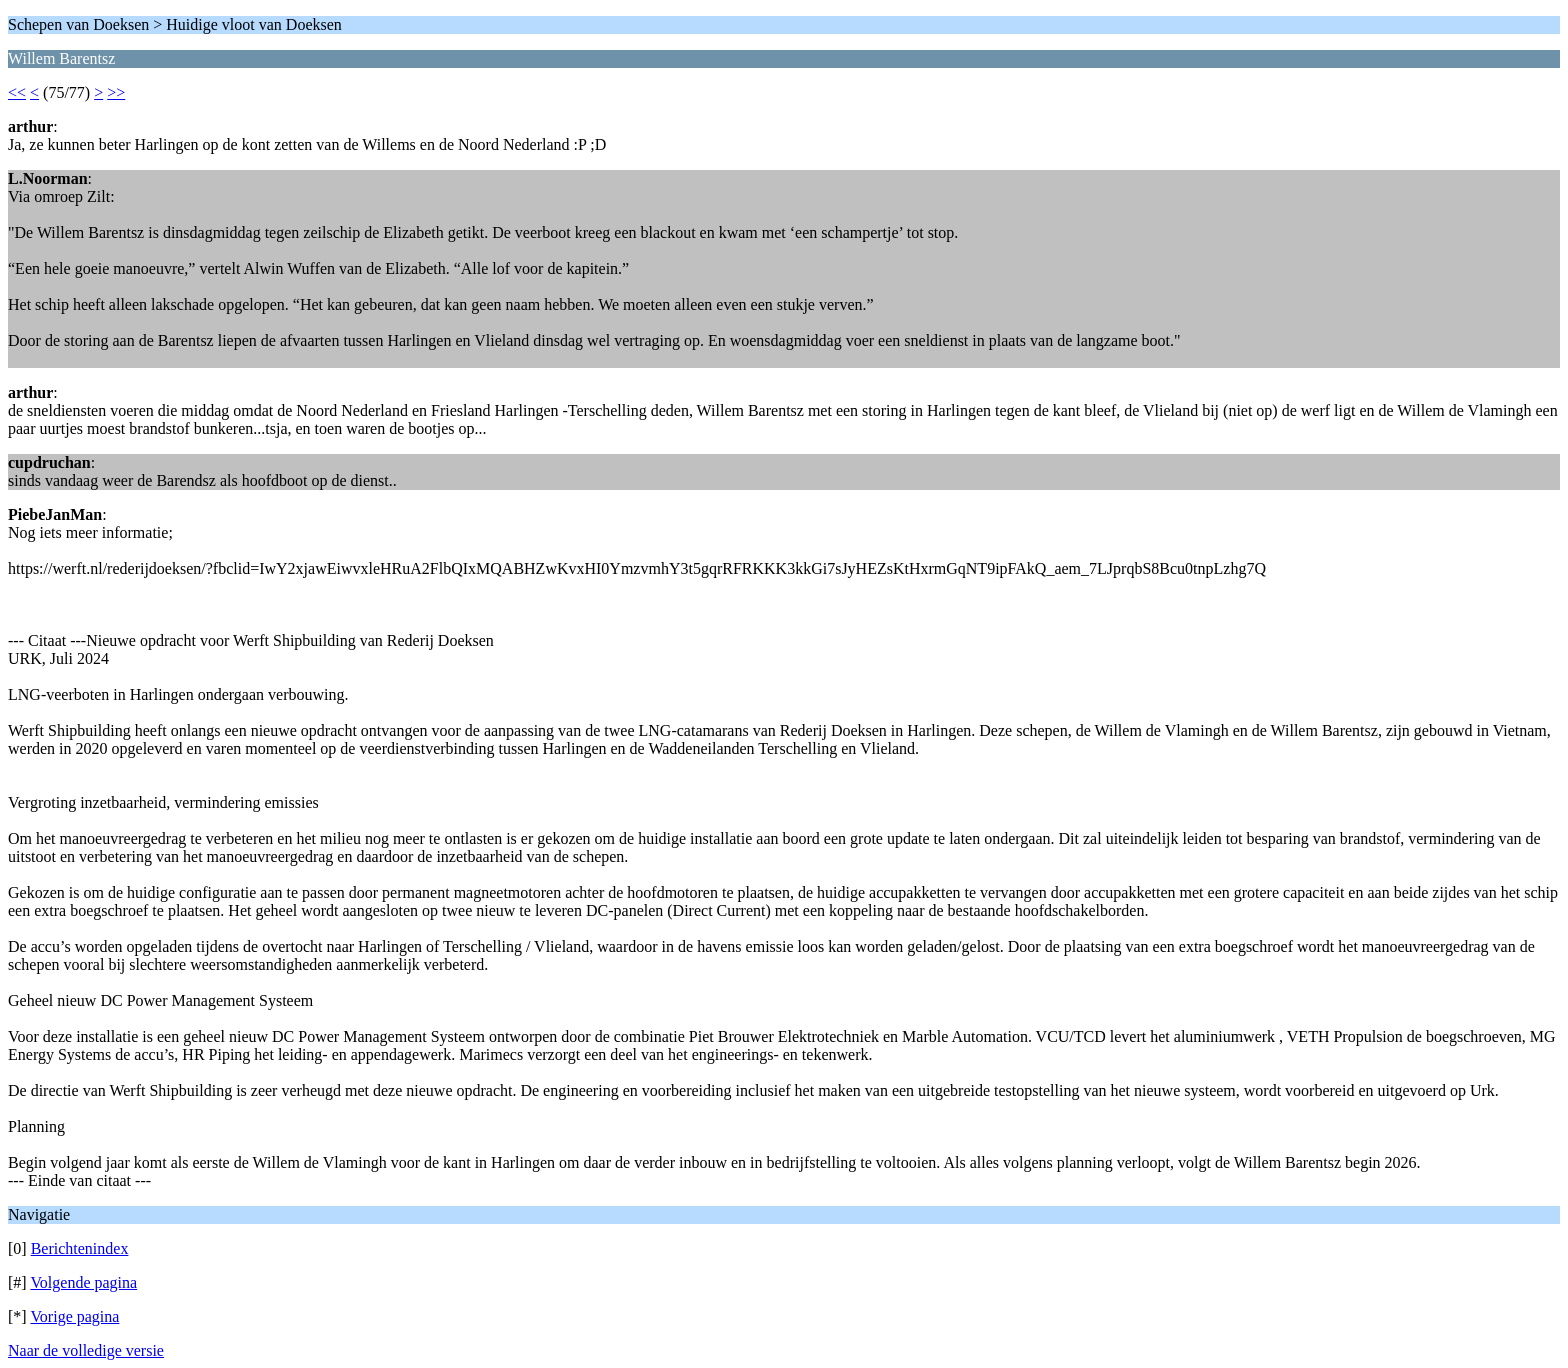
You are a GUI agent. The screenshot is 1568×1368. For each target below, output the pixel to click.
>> (116, 92)
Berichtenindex (80, 1248)
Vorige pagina (74, 1316)
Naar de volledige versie (86, 1350)
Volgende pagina (83, 1282)
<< (17, 92)
